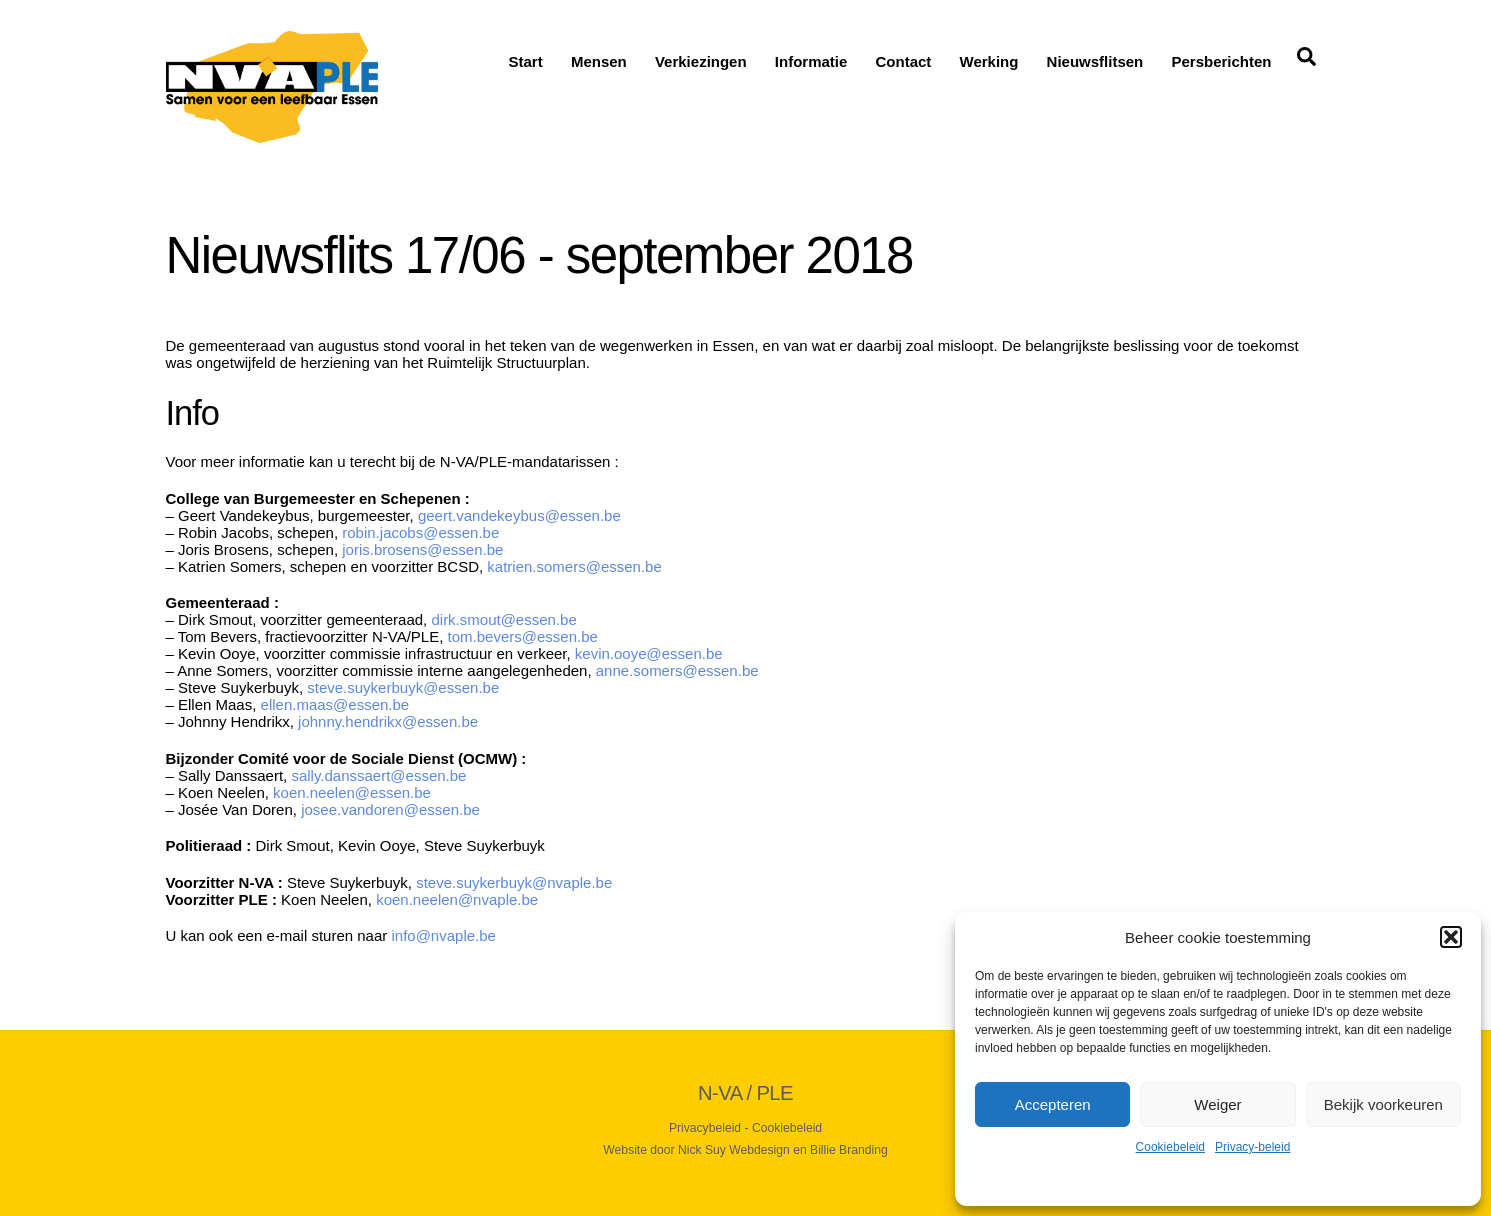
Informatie (811, 61)
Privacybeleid (705, 1128)
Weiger (1217, 1104)
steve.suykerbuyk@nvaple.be (514, 882)
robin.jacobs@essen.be (420, 532)
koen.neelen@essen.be (352, 792)
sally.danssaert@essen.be (378, 775)
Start (526, 61)
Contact (904, 61)
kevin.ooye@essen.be (649, 653)
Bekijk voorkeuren (1383, 1104)
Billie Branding (849, 1150)
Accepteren (1053, 1104)
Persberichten (1221, 61)
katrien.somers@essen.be (574, 566)
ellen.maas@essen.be (335, 704)
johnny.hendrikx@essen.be (388, 721)
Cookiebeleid (1170, 1147)
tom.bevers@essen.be (523, 636)
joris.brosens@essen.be (424, 549)
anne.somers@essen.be (679, 670)
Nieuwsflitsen (1095, 61)
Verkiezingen (701, 61)
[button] (1451, 937)
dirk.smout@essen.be (505, 619)
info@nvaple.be (443, 935)
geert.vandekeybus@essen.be (519, 515)
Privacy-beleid (1252, 1147)
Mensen (599, 61)
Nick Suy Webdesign (734, 1150)
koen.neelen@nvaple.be (459, 899)
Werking (989, 61)
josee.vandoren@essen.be (390, 809)
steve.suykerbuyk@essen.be (403, 687)
